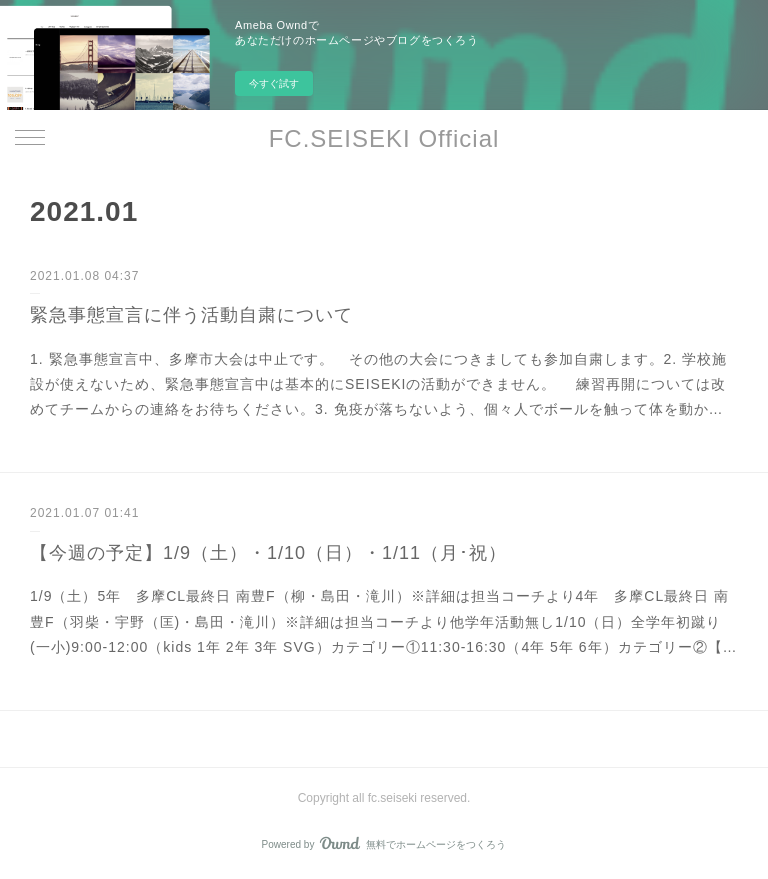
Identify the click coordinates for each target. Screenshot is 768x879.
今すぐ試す (274, 83)
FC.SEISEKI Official (384, 138)
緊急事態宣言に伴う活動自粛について (191, 315)
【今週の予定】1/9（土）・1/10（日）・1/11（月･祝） (268, 553)
